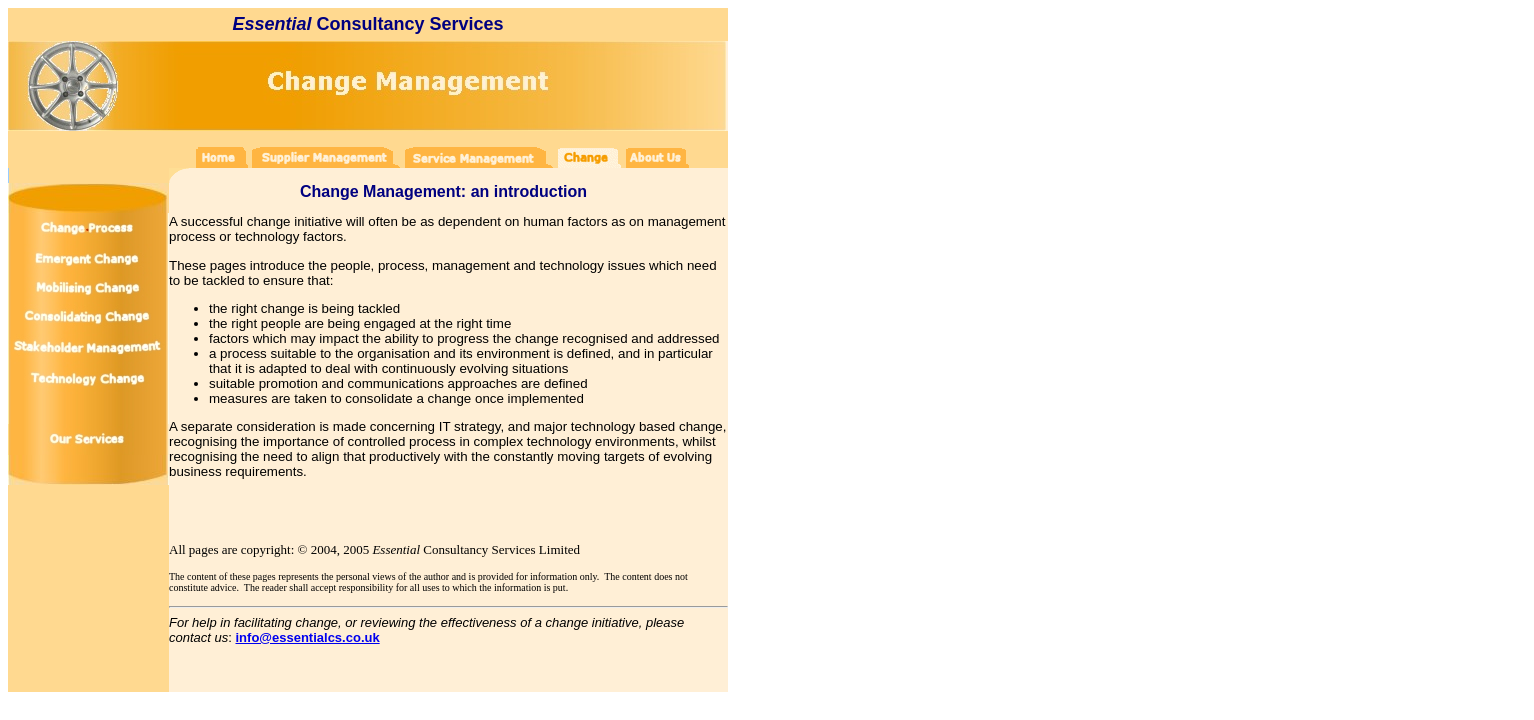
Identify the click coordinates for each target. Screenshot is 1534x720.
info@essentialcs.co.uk (308, 637)
